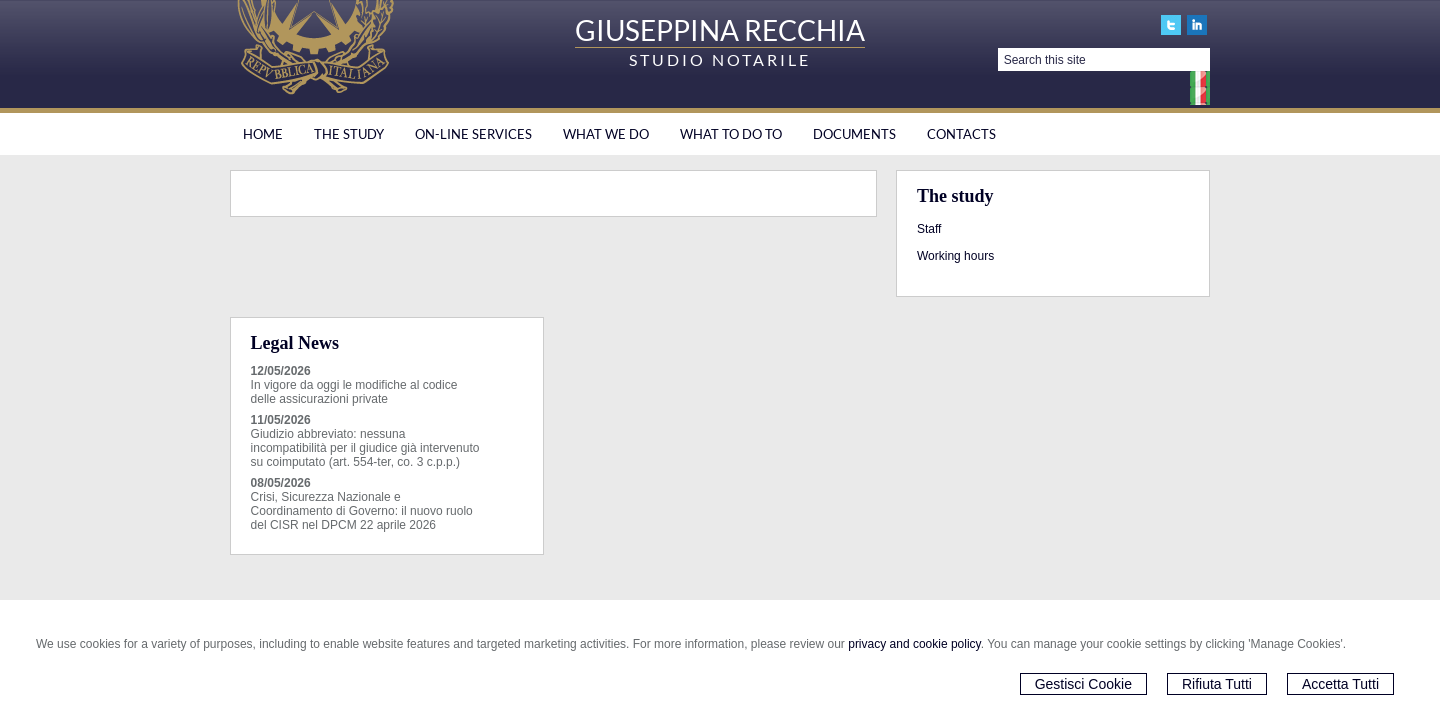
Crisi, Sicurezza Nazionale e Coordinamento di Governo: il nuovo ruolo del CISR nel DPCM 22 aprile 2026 (362, 511)
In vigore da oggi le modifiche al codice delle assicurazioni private (354, 392)
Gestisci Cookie (1083, 684)
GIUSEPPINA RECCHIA (720, 30)
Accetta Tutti (1340, 684)
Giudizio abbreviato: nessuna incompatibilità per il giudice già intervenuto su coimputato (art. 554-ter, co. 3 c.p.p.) (365, 448)
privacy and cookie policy (914, 644)
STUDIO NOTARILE (720, 59)
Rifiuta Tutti (1217, 684)
